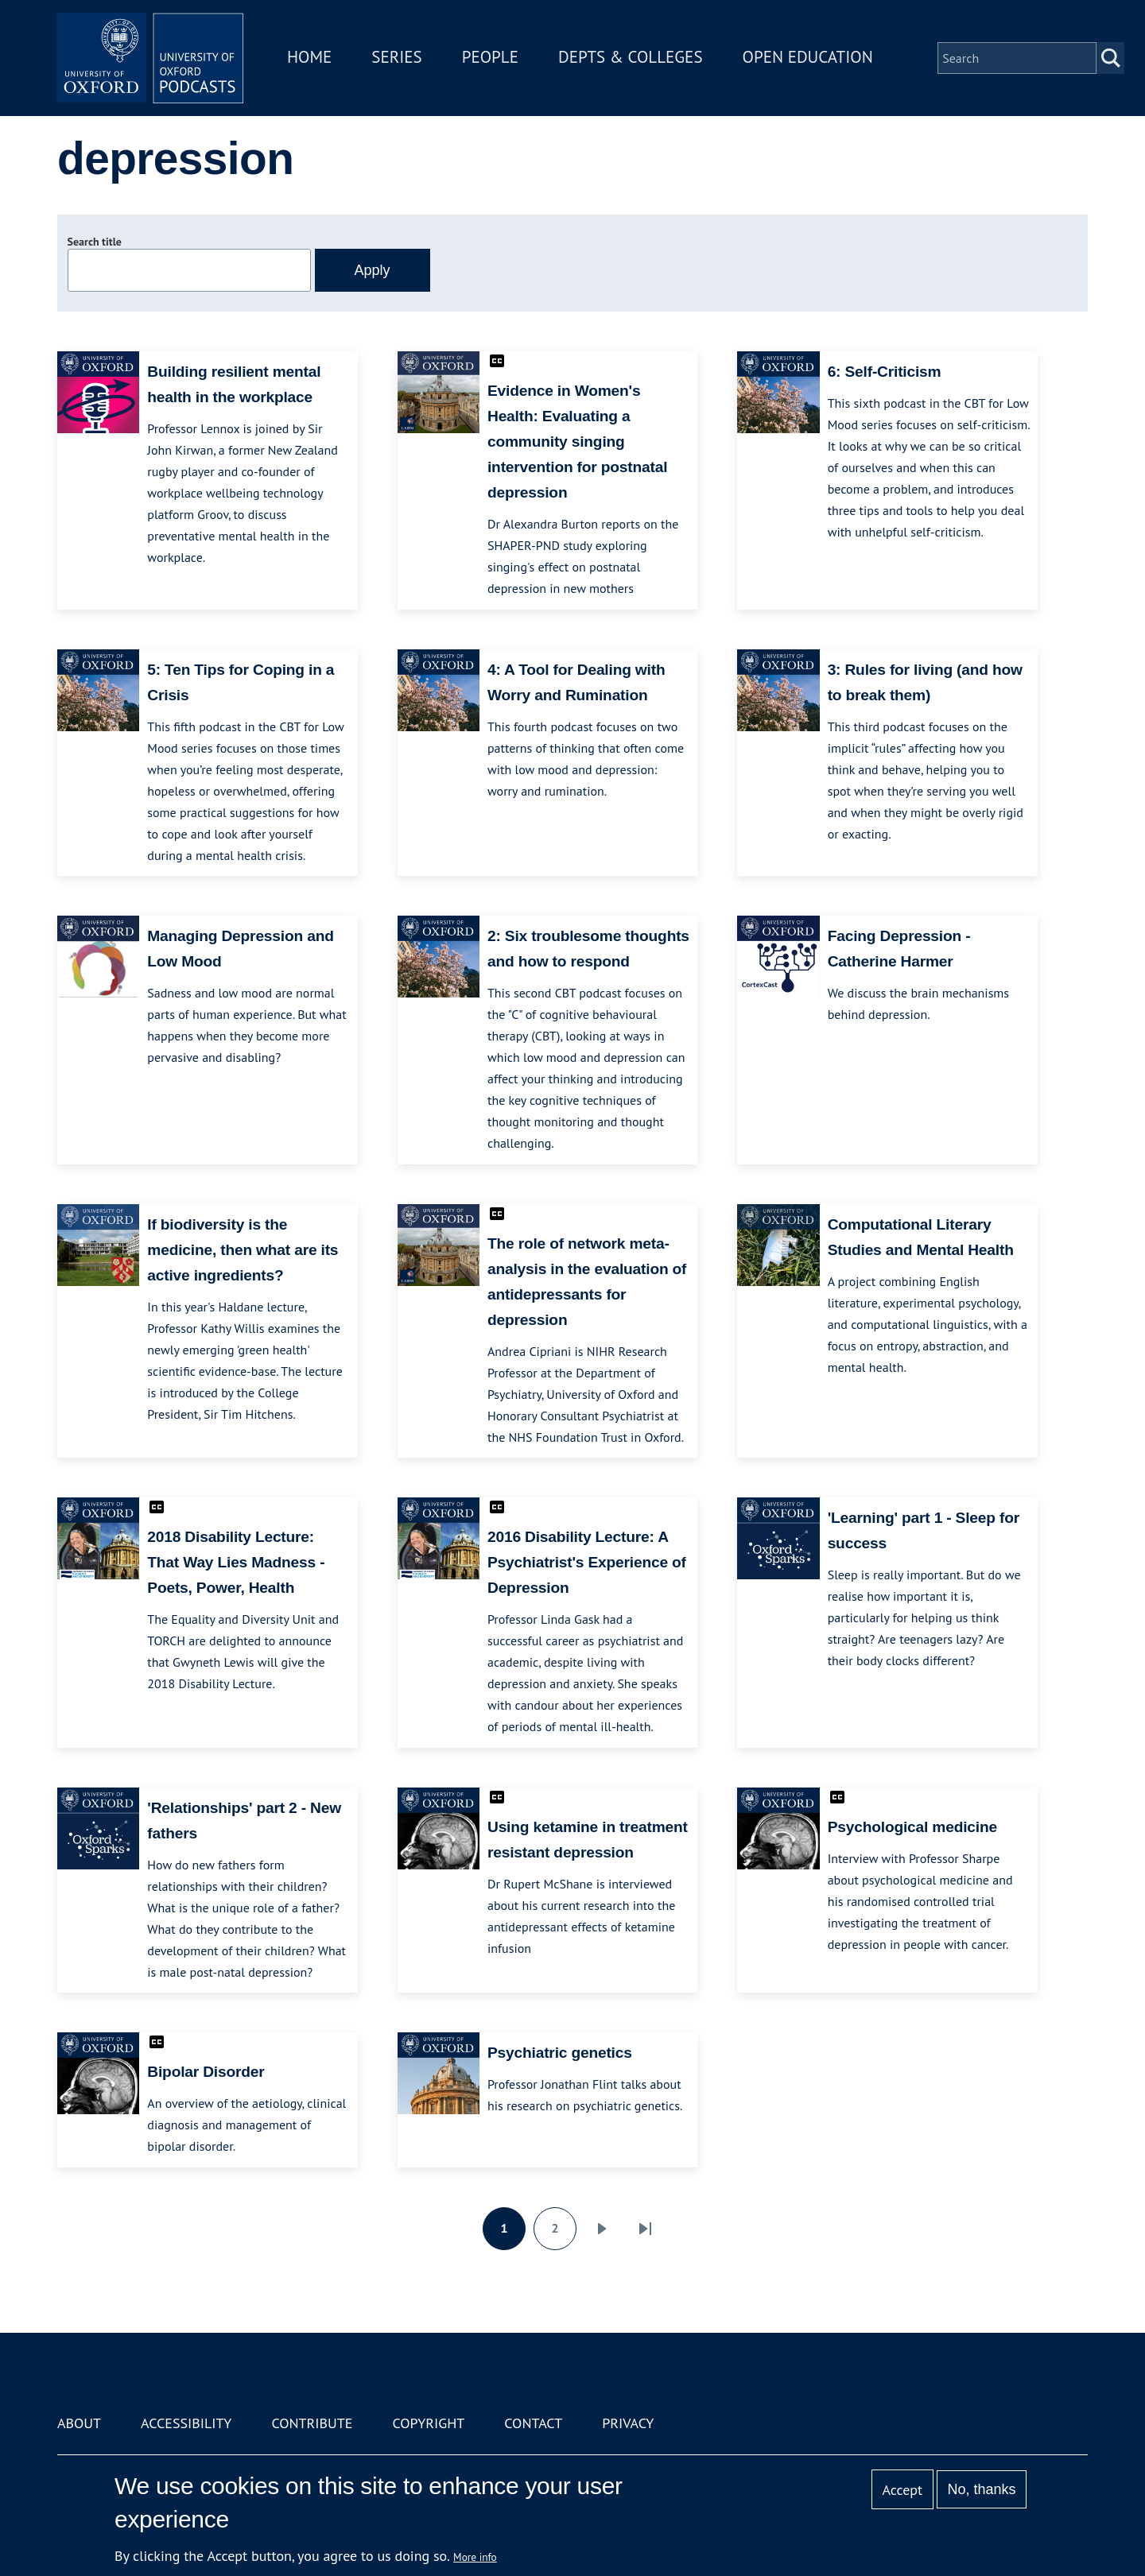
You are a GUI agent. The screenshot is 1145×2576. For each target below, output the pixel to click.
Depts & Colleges (633, 58)
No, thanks (981, 2489)
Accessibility (186, 2423)
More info (475, 2557)
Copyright (428, 2423)
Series (399, 58)
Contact (533, 2423)
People (492, 58)
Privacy (628, 2423)
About (79, 2423)
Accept (902, 2490)
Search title (95, 241)
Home (311, 58)
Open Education (809, 58)
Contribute (311, 2423)
